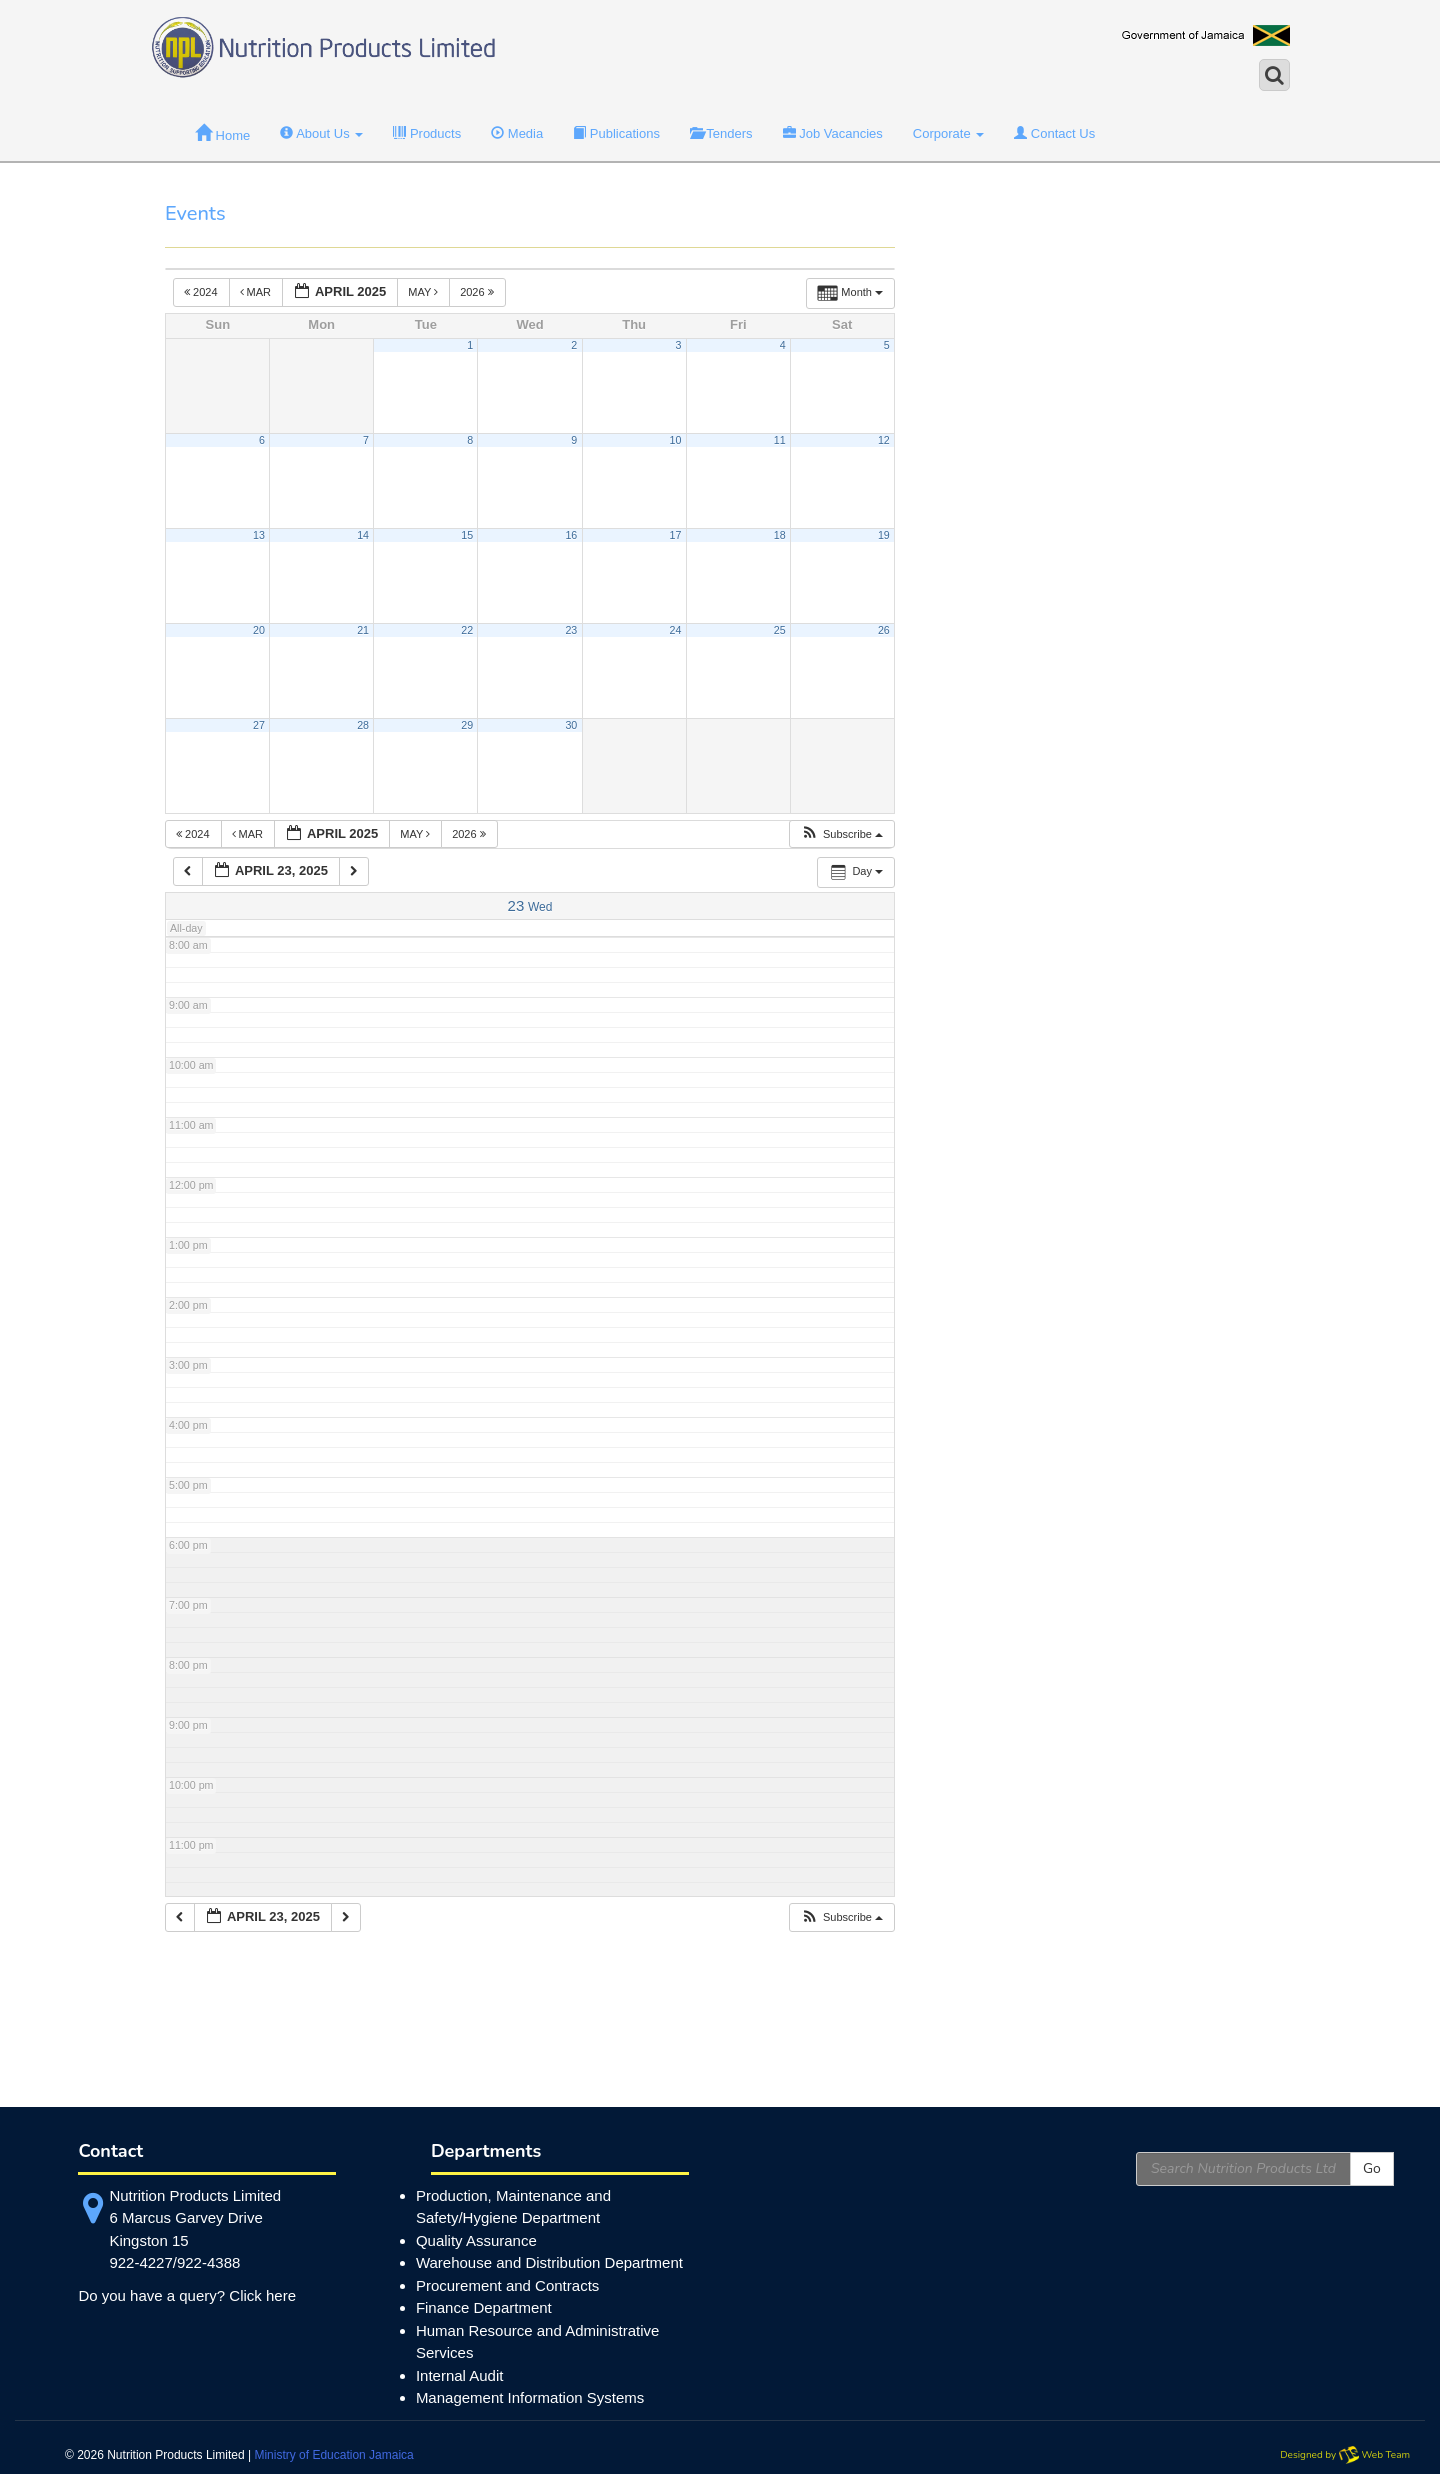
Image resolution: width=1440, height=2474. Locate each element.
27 (259, 725)
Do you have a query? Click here (187, 2295)
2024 (202, 292)
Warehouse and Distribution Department (549, 2262)
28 (363, 725)
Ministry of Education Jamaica (333, 2455)
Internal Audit (460, 2375)
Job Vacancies (833, 133)
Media (517, 133)
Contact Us (1054, 133)
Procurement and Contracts (507, 2285)
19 (884, 535)
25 (780, 630)
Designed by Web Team (1345, 2455)
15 (467, 535)
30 (571, 725)
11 (780, 440)
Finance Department (484, 2307)
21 (363, 630)
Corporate (948, 133)
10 (676, 440)
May (424, 292)
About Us (321, 133)
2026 (478, 292)
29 (467, 725)
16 (571, 535)
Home (222, 134)
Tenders (721, 133)
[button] (841, 834)
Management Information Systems (530, 2397)
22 (467, 630)
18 (780, 535)
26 (884, 630)
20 (259, 630)
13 (259, 535)
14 (363, 535)
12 (884, 440)
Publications (616, 133)
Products (427, 133)
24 (676, 630)
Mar (257, 292)
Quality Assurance (476, 2240)
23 (571, 630)
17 (676, 535)
